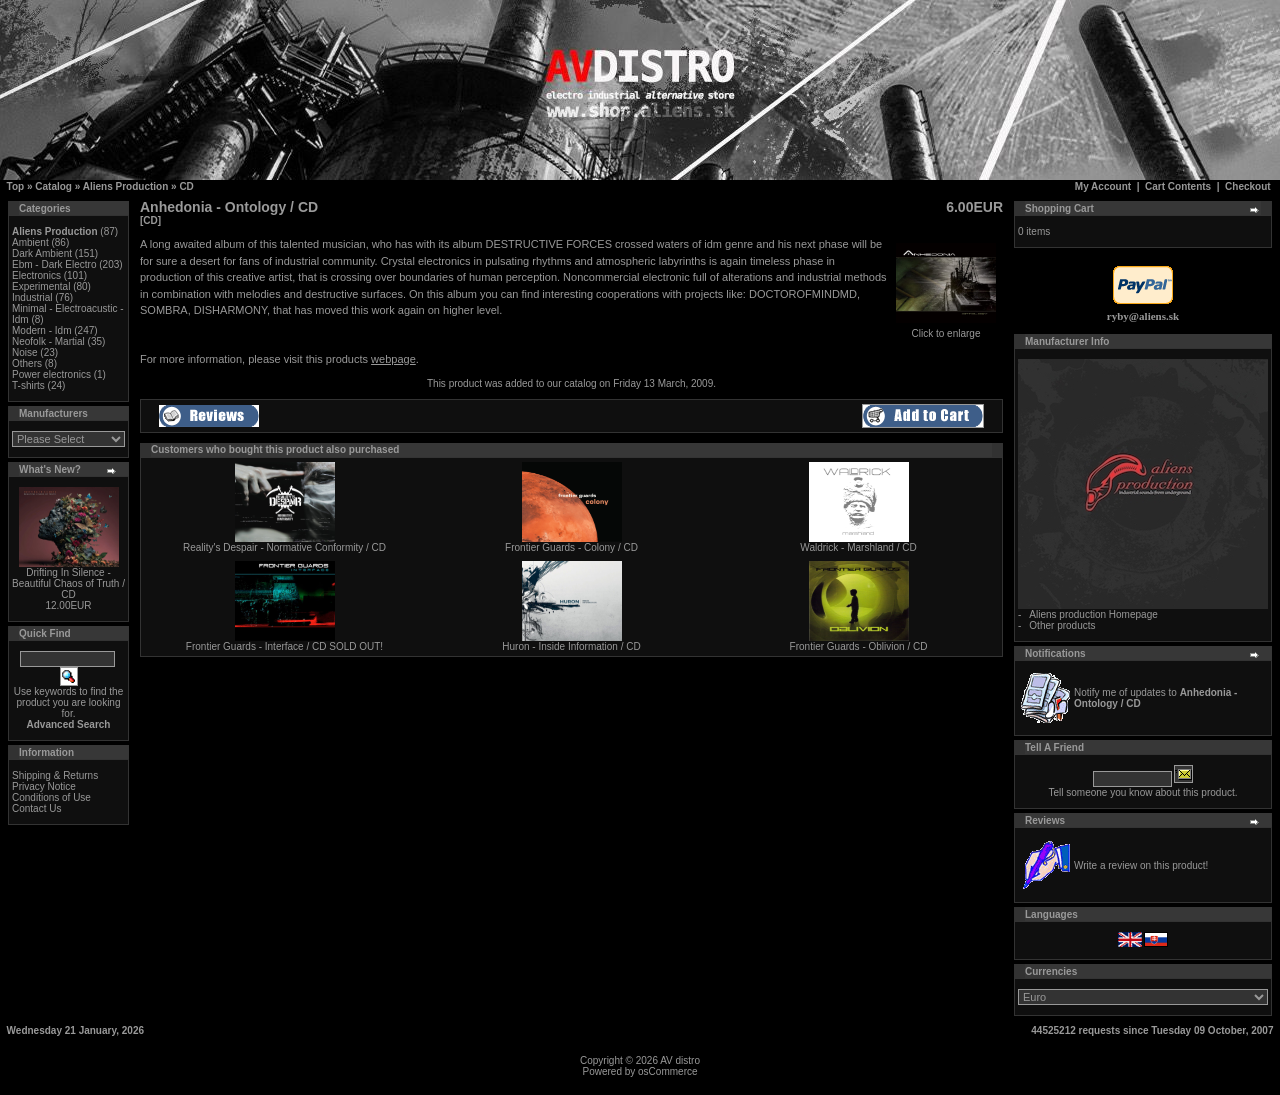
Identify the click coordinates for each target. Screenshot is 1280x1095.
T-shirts (28, 385)
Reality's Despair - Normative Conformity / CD (284, 547)
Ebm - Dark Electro (54, 264)
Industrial (32, 297)
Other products (1062, 625)
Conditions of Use (51, 797)
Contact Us (36, 808)
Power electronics (51, 374)
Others (27, 363)
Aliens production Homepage (1093, 614)
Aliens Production (126, 186)
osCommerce (667, 1071)
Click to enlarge (946, 329)
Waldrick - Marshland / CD (858, 547)
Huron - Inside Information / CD (571, 646)
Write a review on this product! (1141, 865)
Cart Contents (1178, 186)
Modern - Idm (41, 330)
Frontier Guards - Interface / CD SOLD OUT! (284, 646)
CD (186, 186)
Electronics (36, 275)
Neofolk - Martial (48, 341)
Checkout (1248, 186)
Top (16, 186)
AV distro (680, 1060)
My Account (1103, 186)
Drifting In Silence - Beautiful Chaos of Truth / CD (68, 583)
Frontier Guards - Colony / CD (571, 547)
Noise (25, 352)
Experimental (41, 286)
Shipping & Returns (55, 775)
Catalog (53, 186)
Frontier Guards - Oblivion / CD (859, 646)
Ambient (30, 242)
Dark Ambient (42, 253)
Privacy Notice (44, 786)
